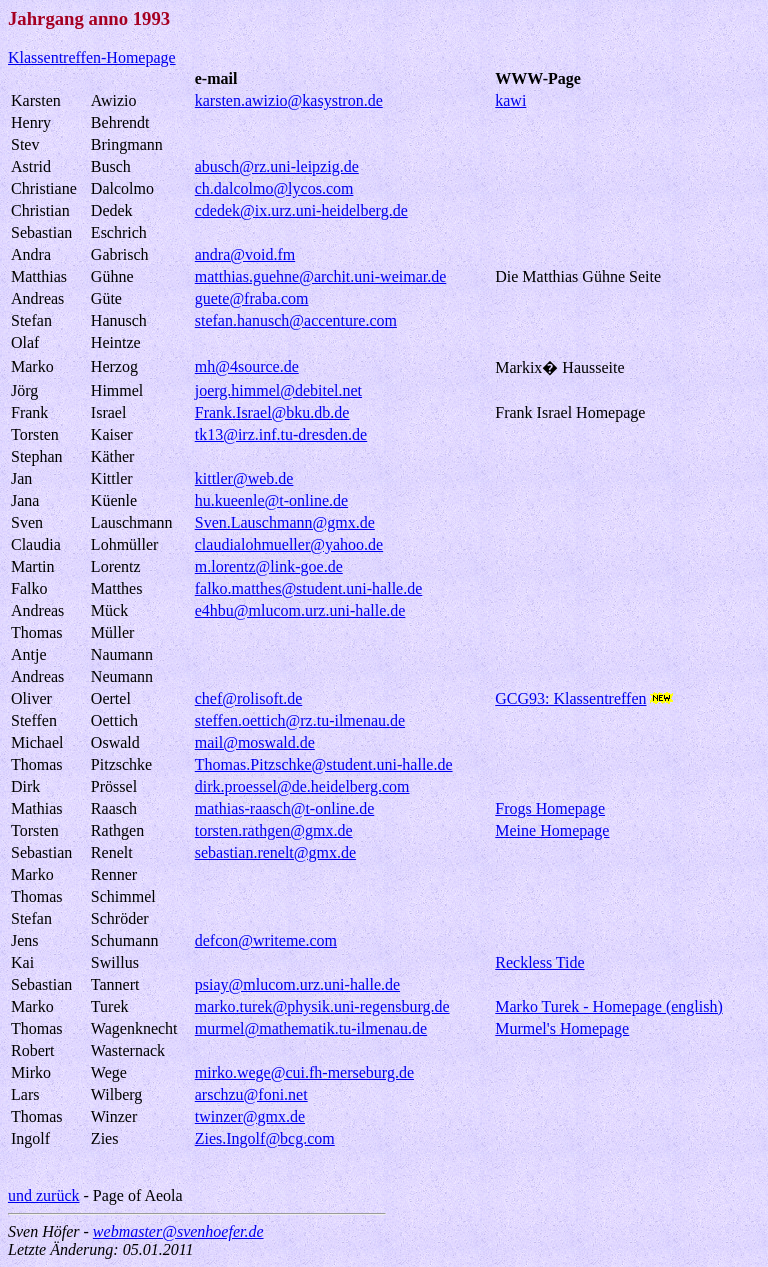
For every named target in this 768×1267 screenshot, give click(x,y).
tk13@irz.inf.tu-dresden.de (281, 434)
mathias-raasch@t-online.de (285, 808)
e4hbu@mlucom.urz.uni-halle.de (300, 610)
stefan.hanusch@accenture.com (296, 320)
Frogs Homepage (550, 808)
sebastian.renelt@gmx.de (275, 852)
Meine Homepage (552, 830)
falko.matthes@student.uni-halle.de (309, 588)
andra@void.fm (245, 254)
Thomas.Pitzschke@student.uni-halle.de (324, 764)
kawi (510, 100)
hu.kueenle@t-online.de (271, 500)
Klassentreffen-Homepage (92, 57)
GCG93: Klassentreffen (570, 698)
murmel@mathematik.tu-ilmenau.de (311, 1028)
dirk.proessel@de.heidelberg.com (302, 786)
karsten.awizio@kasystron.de (289, 100)
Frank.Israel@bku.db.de (272, 412)
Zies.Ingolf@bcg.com (265, 1138)
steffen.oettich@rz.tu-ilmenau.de (300, 720)
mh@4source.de (247, 366)
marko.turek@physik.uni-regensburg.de (322, 1006)
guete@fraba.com (252, 298)
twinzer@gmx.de (250, 1116)
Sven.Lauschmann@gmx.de (285, 522)
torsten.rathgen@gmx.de (274, 830)
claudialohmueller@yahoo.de (289, 544)
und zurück (44, 1195)
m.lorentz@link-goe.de (269, 566)
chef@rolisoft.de (249, 698)
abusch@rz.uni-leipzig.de (277, 166)
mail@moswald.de (255, 742)
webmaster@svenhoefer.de (178, 1231)
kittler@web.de (244, 478)
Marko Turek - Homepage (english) (609, 1006)
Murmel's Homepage (562, 1028)
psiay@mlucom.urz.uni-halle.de (297, 984)
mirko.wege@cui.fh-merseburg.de (304, 1072)
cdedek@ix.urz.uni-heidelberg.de (301, 210)
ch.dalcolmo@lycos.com (274, 188)
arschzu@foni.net (251, 1094)
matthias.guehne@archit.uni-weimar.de (321, 276)
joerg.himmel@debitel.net (278, 390)
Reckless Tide (539, 962)
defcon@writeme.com (266, 940)
